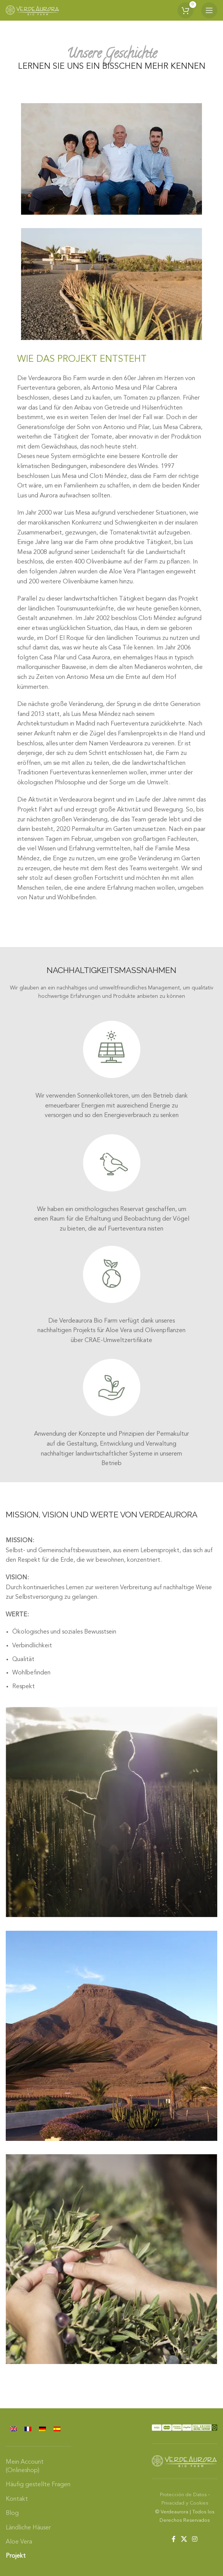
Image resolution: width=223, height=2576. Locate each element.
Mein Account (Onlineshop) (25, 2466)
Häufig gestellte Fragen (38, 2485)
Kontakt (17, 2499)
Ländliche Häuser (28, 2528)
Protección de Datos (183, 2494)
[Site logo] (32, 10)
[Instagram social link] (194, 2539)
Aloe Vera (19, 2542)
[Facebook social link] (173, 2539)
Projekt (16, 2556)
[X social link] (183, 2539)
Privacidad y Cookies (184, 2503)
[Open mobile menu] (209, 10)
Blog (12, 2513)
